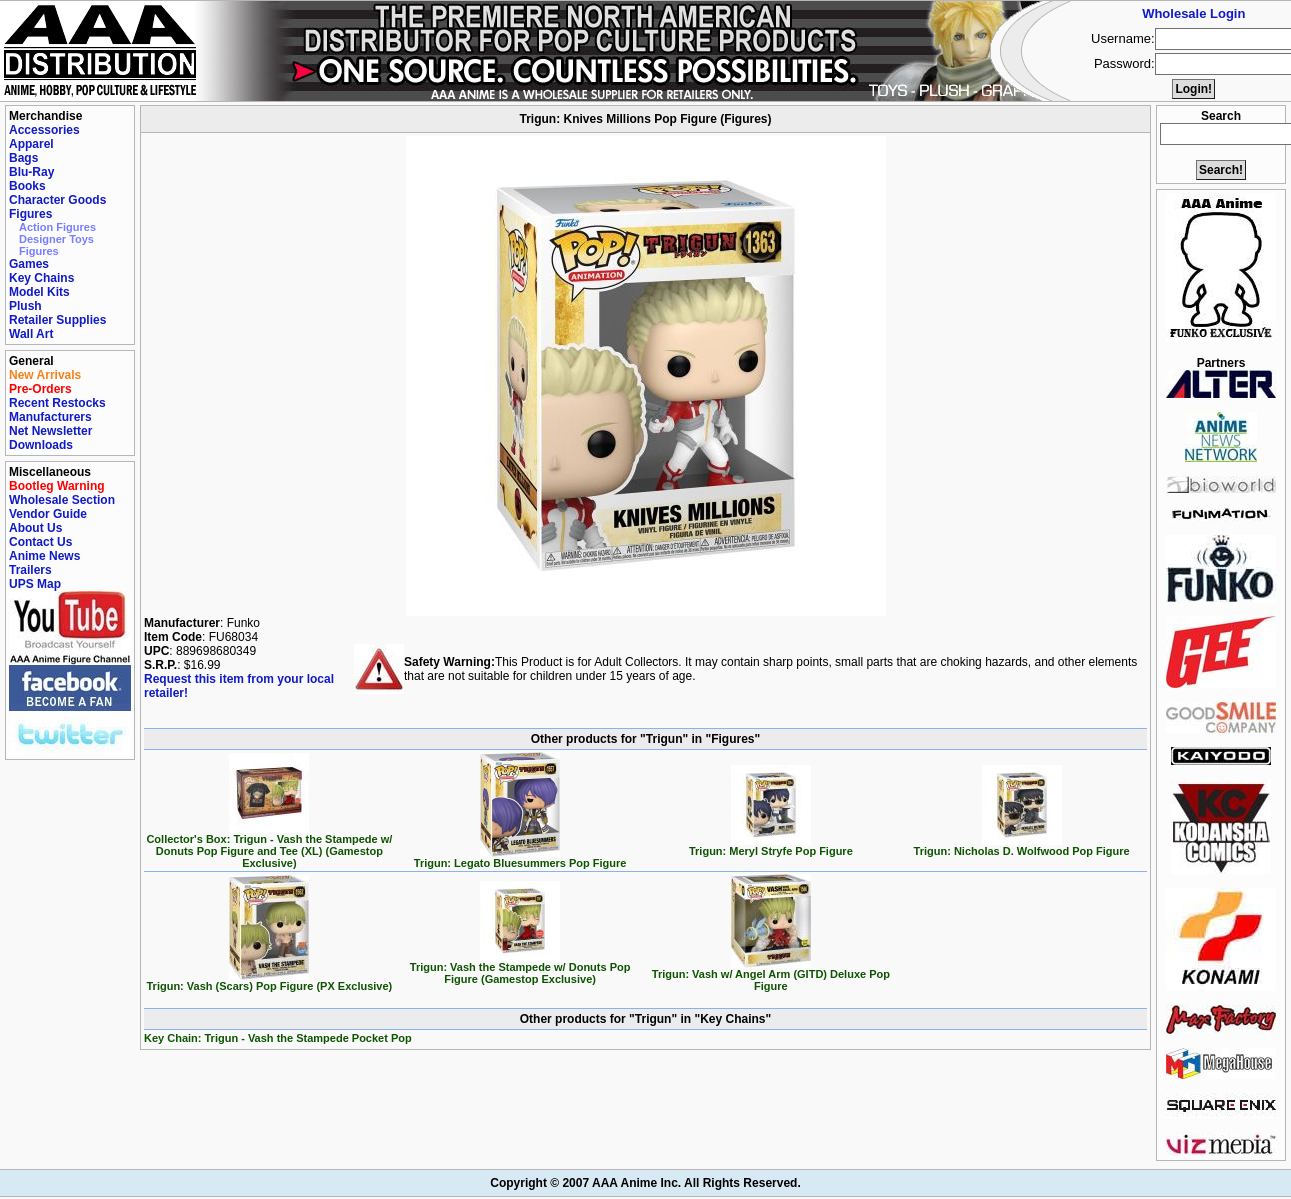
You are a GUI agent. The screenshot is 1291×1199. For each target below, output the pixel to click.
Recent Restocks (57, 403)
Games (29, 264)
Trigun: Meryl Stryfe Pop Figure (771, 846)
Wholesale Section (62, 500)
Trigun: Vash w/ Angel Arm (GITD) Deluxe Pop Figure (771, 975)
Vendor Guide (48, 514)
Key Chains (41, 278)
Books (27, 186)
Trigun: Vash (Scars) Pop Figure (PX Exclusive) (270, 981)
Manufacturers (50, 417)
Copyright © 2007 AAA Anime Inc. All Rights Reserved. (645, 1183)
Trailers (30, 570)
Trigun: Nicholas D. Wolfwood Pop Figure (1022, 846)
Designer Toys (56, 239)
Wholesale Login (1193, 13)
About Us (35, 528)
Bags (23, 158)
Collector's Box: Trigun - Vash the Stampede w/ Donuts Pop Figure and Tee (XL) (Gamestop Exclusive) (269, 846)
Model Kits (39, 292)
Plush (25, 306)
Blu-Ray (31, 172)
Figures (30, 214)
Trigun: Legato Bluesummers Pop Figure (520, 858)
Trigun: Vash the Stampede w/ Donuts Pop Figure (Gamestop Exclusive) (520, 968)
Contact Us (40, 542)
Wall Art (31, 334)
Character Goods (57, 200)
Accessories (44, 130)
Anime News (44, 556)
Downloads (41, 445)
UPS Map (35, 584)
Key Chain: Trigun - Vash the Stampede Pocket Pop (278, 1038)
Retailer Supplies (57, 320)
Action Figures (57, 227)
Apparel (31, 144)
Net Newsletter (50, 431)
